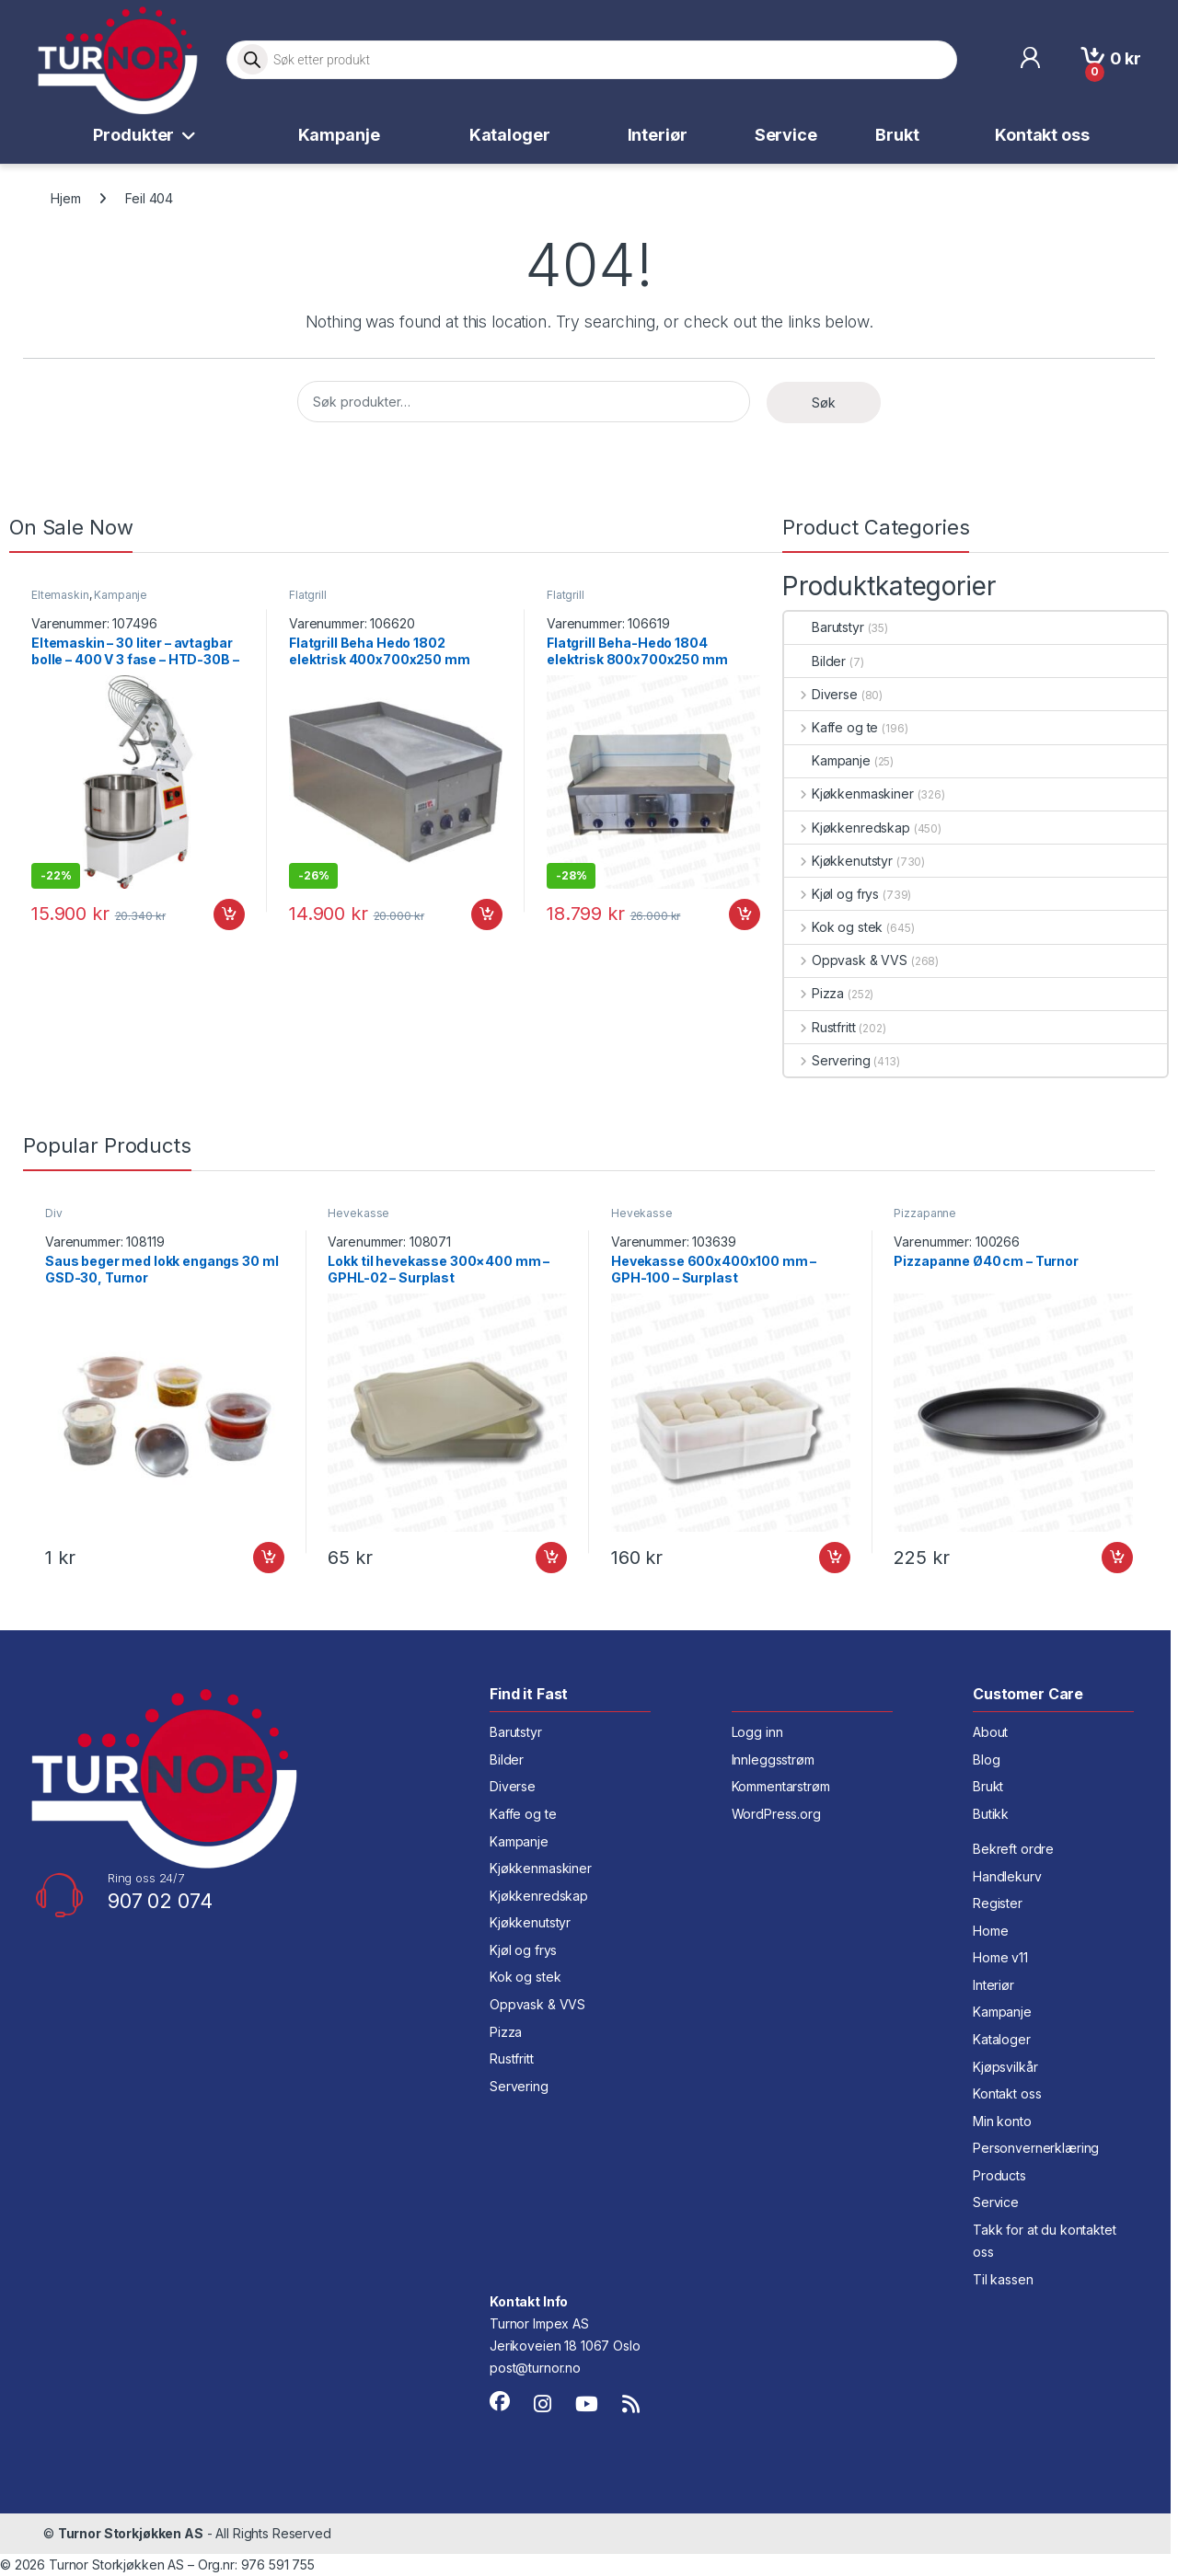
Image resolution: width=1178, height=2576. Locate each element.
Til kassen (1003, 2279)
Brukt (896, 134)
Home (990, 1930)
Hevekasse (358, 1213)
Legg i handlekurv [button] (229, 914)
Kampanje (339, 134)
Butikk (991, 1814)
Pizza (814, 993)
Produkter (133, 134)
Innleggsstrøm (773, 1759)
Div (54, 1213)
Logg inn (757, 1732)
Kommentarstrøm (781, 1786)
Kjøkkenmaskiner (849, 793)
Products (999, 2175)
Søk (824, 402)
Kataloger (509, 134)
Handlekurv (1007, 1876)
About (990, 1732)
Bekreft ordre (1013, 1849)
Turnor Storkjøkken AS (130, 2533)
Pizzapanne (925, 1213)
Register (997, 1903)
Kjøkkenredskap (847, 827)
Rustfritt (820, 1027)
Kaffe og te (831, 727)
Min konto (1002, 2121)
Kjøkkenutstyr (838, 860)
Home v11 (1000, 1957)
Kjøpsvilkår (1005, 2067)
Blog (986, 1759)
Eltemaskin (60, 595)
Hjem (65, 198)
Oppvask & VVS (845, 960)
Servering (827, 1060)
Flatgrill (308, 595)
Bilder (815, 661)
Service (786, 134)
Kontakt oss (1042, 134)
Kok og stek (833, 927)
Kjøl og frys (831, 894)
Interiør (657, 134)
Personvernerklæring (1036, 2148)
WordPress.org (776, 1814)
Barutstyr (824, 627)
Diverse (821, 694)
